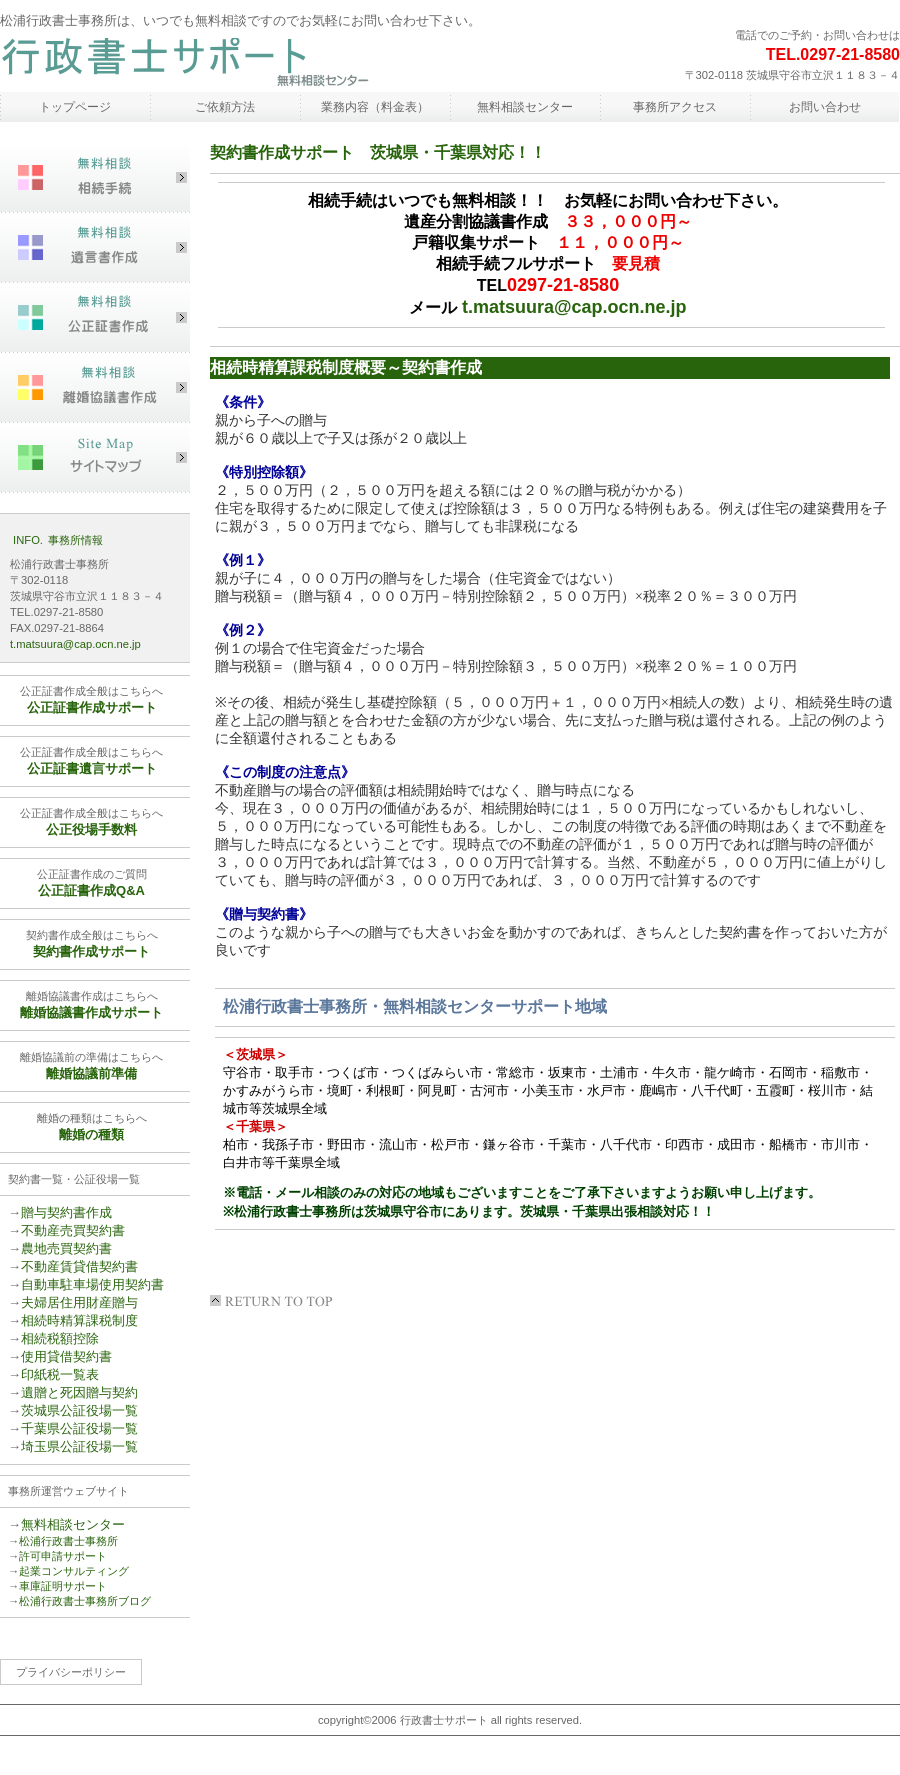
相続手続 (95, 178)
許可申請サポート (63, 1556)
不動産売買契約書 (73, 1230)
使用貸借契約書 (66, 1356)
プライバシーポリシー (71, 1672)
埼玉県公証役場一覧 (79, 1446)
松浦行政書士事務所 (185, 63)
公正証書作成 (95, 318)
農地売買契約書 (66, 1248)
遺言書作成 (95, 248)
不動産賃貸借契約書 (79, 1266)
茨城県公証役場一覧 (79, 1410)
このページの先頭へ (275, 1301)
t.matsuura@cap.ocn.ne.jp (574, 307)
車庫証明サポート (63, 1586)
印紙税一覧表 (60, 1374)
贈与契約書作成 (66, 1212)
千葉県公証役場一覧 (79, 1428)
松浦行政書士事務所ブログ (85, 1601)
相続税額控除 (60, 1338)
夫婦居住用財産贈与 (79, 1302)
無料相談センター (73, 1524)
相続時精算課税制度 (79, 1320)
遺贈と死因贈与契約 (79, 1392)
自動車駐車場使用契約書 (92, 1284)
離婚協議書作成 (95, 388)
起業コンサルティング (74, 1571)
